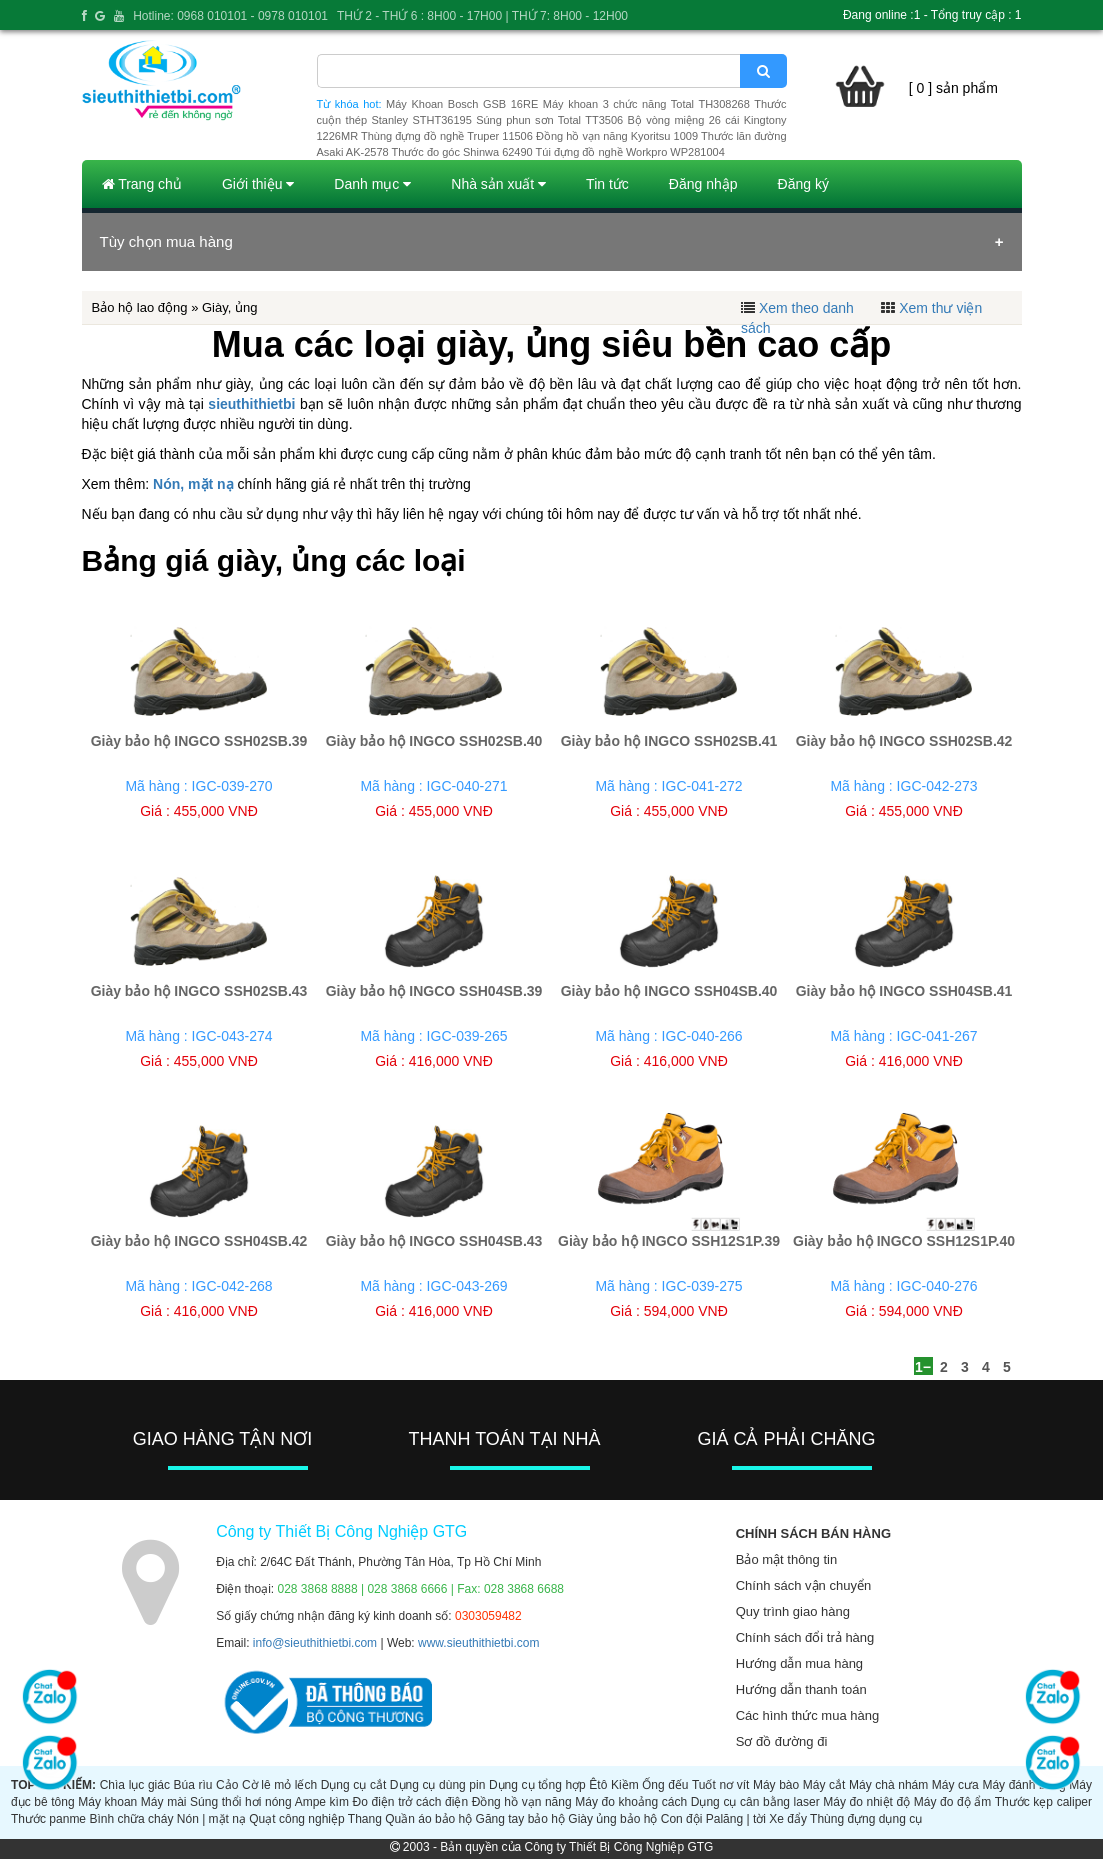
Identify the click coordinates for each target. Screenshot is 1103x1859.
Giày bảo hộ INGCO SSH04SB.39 (434, 991)
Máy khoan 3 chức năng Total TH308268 (646, 104)
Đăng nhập (703, 184)
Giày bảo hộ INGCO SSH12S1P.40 (904, 1241)
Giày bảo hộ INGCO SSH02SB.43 (199, 991)
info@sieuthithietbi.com (315, 1643)
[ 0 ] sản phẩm (953, 88)
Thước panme (48, 1819)
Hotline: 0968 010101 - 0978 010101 (230, 16)
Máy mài (164, 1802)
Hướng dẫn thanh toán (801, 1689)
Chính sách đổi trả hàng (805, 1637)
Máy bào (776, 1785)
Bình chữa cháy (131, 1819)
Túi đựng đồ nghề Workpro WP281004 (630, 152)
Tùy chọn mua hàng (166, 241)
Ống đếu (665, 1785)
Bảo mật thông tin (786, 1559)
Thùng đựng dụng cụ (866, 1819)
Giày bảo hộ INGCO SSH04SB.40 (669, 991)
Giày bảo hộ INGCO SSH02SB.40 (434, 741)
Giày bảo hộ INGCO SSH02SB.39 (199, 741)
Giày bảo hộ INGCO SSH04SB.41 (904, 991)
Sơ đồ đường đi (782, 1741)
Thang (365, 1819)
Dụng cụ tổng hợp (537, 1785)
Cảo (227, 1785)
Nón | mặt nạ (211, 1819)
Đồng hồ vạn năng (522, 1802)
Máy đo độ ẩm (953, 1802)
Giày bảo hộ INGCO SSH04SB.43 (434, 1241)
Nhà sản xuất (498, 184)
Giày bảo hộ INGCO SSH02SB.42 (904, 741)
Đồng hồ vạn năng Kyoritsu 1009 (617, 136)
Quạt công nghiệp (296, 1819)
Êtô (598, 1785)
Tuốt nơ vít (720, 1785)
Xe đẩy (788, 1819)
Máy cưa (955, 1785)
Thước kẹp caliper (1043, 1802)
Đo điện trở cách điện (411, 1802)
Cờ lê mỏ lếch (279, 1785)
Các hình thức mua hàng (807, 1715)
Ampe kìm (322, 1802)
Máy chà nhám (888, 1785)
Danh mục (372, 184)
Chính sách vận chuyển (803, 1585)
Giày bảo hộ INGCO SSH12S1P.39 (669, 1241)
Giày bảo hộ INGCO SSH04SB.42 (199, 1241)
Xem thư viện (940, 308)
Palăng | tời (736, 1819)
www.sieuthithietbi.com (478, 1643)
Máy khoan (107, 1802)
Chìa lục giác (135, 1785)
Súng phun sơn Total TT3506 (549, 120)
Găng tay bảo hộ (520, 1819)
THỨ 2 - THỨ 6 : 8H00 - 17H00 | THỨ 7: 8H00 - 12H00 (482, 16)
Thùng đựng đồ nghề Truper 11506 (447, 136)
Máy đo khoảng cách (631, 1802)
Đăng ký (803, 184)
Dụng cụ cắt (354, 1785)
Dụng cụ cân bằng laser (755, 1802)
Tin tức (607, 184)
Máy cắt (824, 1785)
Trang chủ (142, 184)
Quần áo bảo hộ (428, 1819)
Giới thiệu (258, 184)
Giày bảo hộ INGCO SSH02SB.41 (669, 741)
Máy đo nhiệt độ (866, 1802)
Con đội (682, 1819)
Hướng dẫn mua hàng (799, 1663)
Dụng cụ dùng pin (438, 1785)
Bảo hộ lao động (140, 307)
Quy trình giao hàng (793, 1611)
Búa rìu (193, 1785)
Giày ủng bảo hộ (612, 1819)
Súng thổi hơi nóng (241, 1802)
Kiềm (625, 1785)
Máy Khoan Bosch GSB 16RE (462, 104)
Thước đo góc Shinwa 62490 (462, 152)
